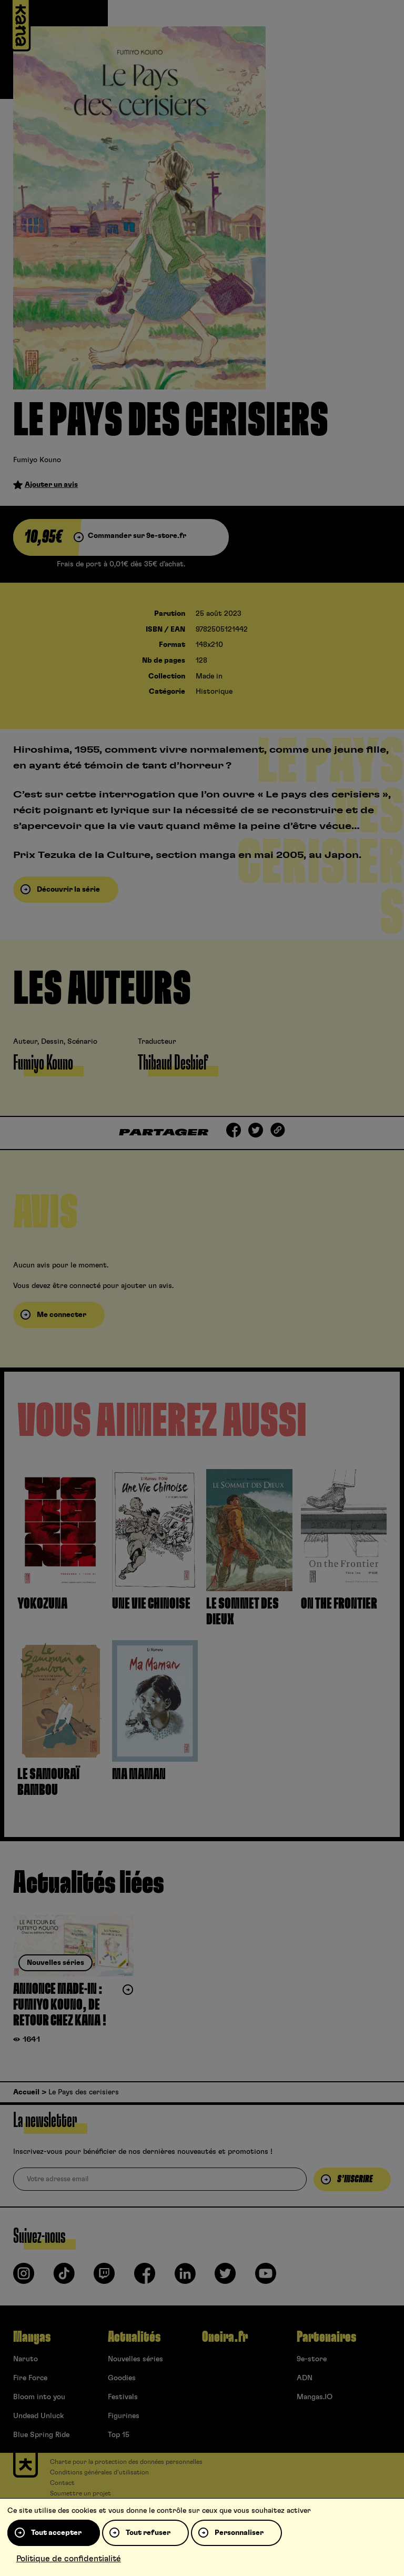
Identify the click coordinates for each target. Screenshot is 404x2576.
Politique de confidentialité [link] (68, 2558)
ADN (304, 2378)
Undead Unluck (38, 2416)
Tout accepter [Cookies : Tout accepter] (56, 2533)
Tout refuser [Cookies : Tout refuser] (148, 2533)
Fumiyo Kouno (37, 460)
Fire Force (30, 2378)
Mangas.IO (314, 2397)
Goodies (122, 2378)
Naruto (25, 2359)
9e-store (312, 2359)
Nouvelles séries (135, 2359)
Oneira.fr (225, 2337)
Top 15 (118, 2435)
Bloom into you (39, 2397)
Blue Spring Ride (41, 2435)
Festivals (123, 2397)
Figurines (123, 2416)
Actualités (134, 2337)
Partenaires (326, 2337)
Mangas (31, 2337)
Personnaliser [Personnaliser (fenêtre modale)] (239, 2533)
